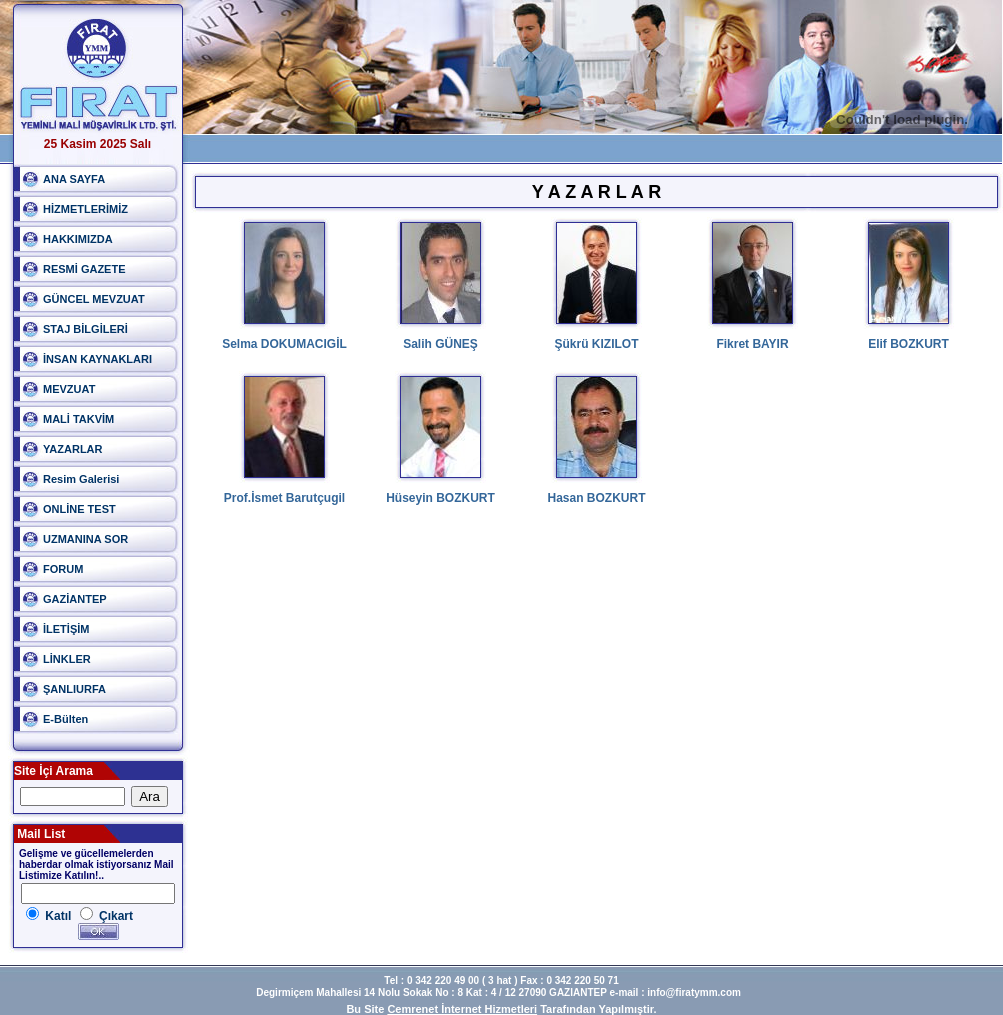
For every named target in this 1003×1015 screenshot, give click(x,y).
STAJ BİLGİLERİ (85, 329)
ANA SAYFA (74, 179)
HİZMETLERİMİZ (85, 209)
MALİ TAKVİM (78, 419)
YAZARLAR (73, 449)
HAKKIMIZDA (78, 239)
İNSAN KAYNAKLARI (97, 359)
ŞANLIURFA (74, 689)
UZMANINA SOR (85, 539)
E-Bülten (65, 719)
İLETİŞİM (66, 629)
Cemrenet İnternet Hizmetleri (462, 1009)
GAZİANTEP (75, 599)
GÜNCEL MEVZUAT (94, 299)
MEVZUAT (69, 389)
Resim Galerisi (81, 479)
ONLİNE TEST (79, 509)
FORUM (63, 569)
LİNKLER (67, 659)
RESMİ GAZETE (84, 269)
